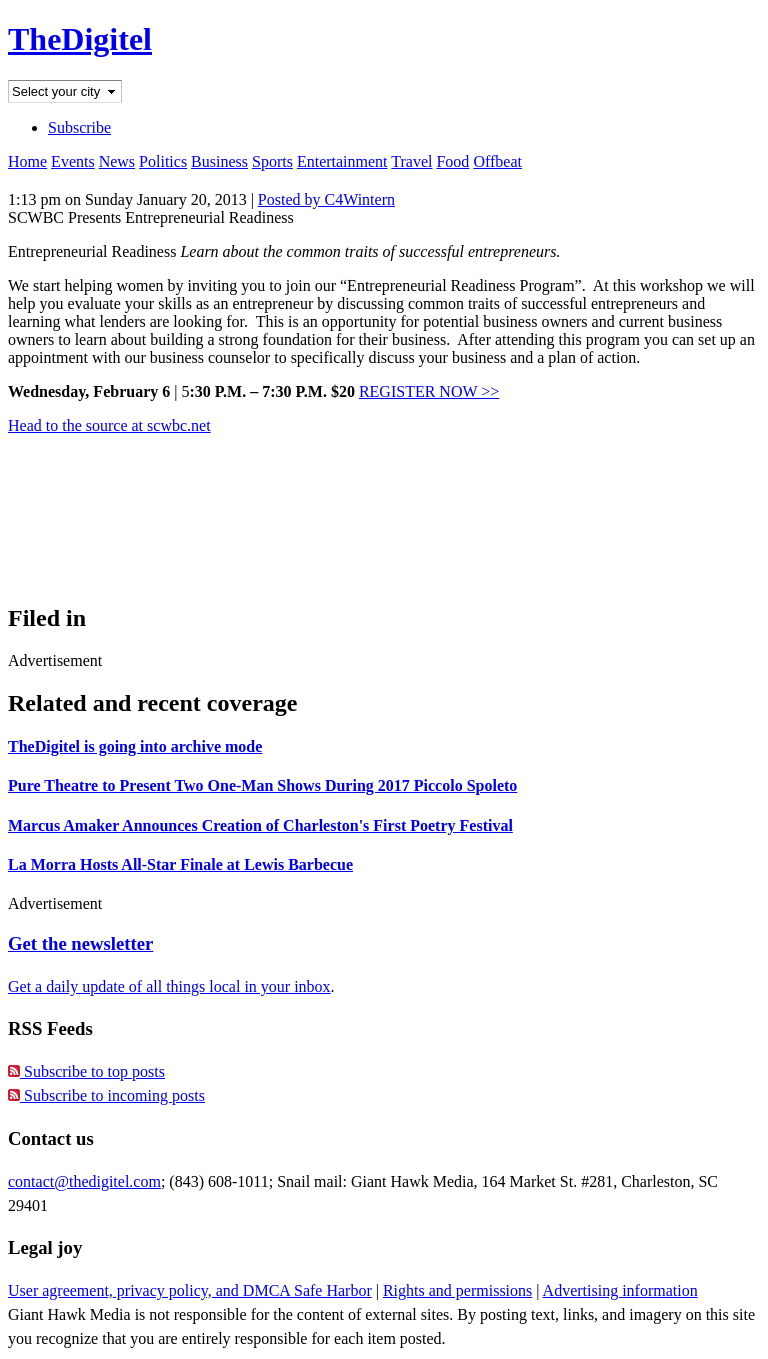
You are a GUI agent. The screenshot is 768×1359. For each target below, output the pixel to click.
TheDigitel (80, 39)
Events (73, 161)
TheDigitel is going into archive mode (135, 746)
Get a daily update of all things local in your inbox (169, 986)
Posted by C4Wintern (326, 199)
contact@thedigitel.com (84, 1181)
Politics (163, 161)
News (117, 161)
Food (452, 161)
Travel (411, 161)
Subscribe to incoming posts (106, 1095)
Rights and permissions (457, 1290)
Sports (272, 161)
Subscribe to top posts (86, 1071)
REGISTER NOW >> (429, 391)
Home (27, 161)
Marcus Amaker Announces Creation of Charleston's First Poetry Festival (260, 825)
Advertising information (620, 1290)
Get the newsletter (80, 943)
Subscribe (79, 127)
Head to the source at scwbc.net (109, 425)
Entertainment (342, 161)
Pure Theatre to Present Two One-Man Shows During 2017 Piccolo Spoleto (262, 785)
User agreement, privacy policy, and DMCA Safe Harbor (190, 1290)
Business (219, 161)
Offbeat (497, 161)
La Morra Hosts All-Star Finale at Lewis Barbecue (180, 864)
